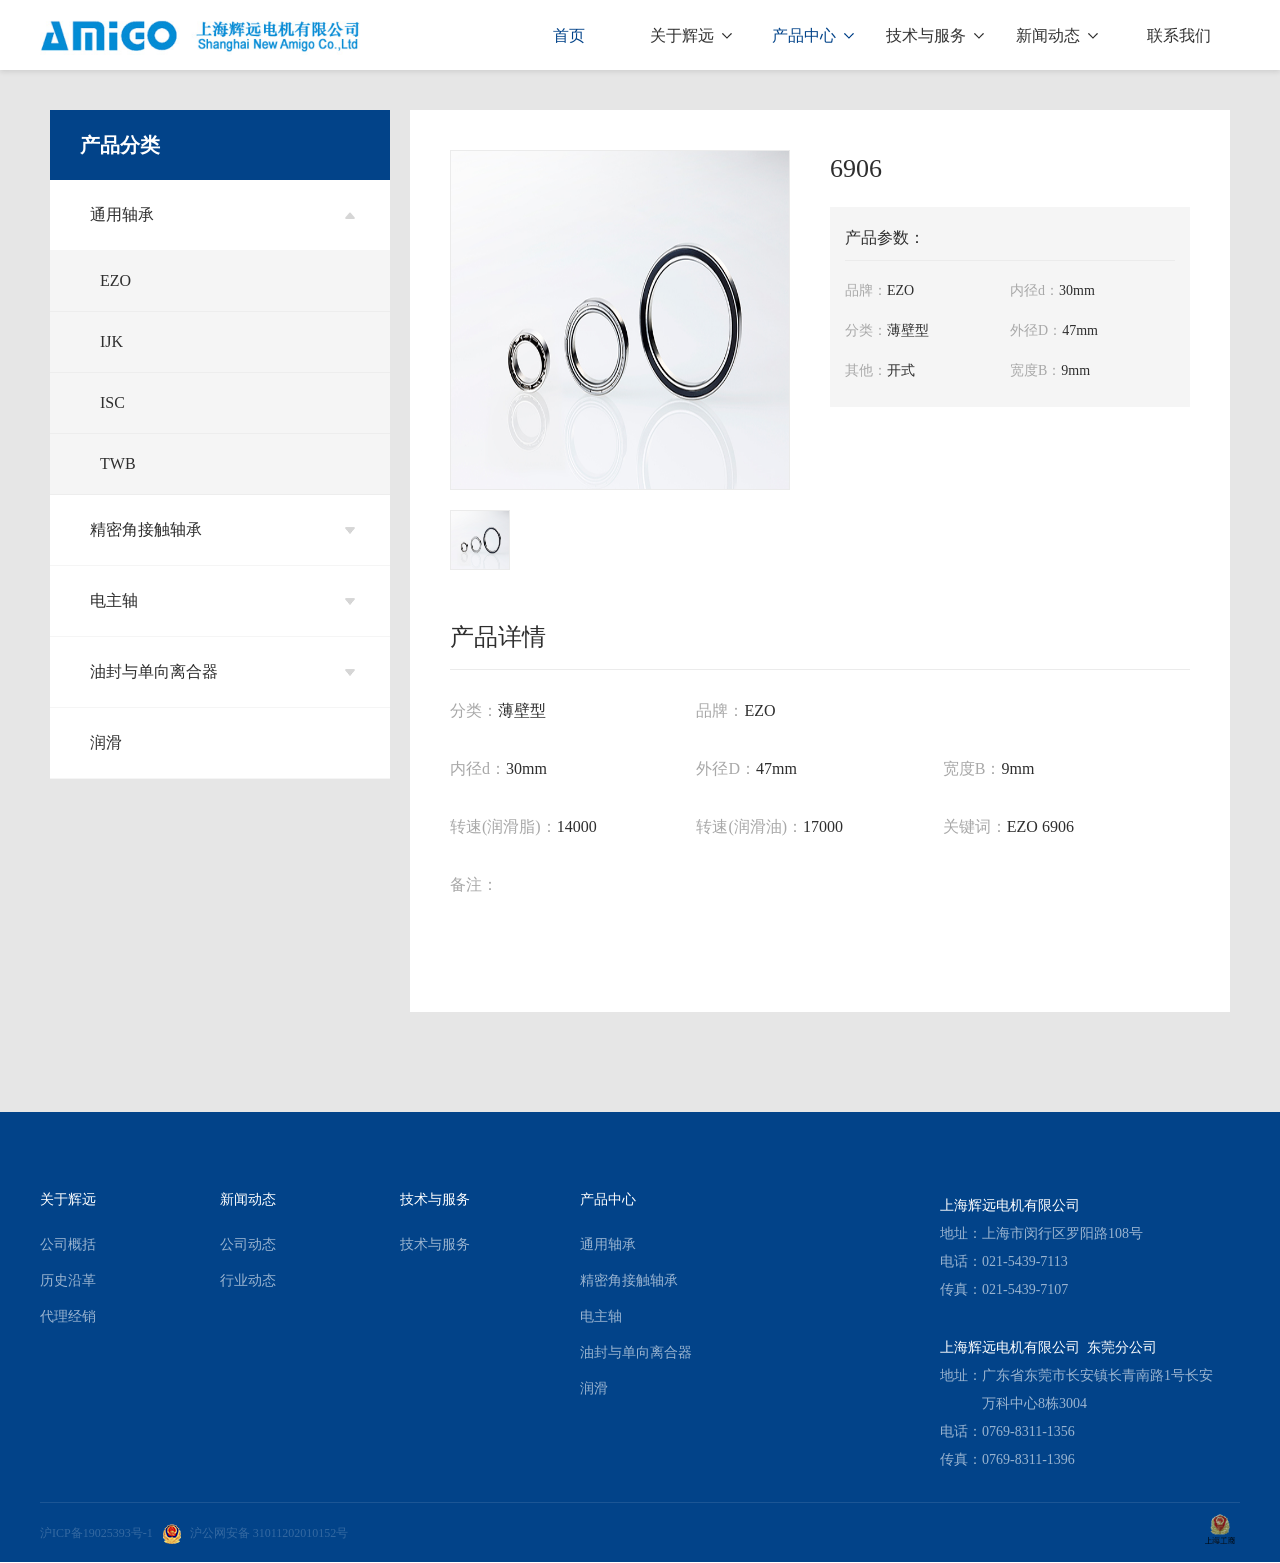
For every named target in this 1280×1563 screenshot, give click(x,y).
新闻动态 (1057, 35)
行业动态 (248, 1280)
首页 (569, 35)
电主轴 (222, 600)
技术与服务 (935, 35)
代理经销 (68, 1316)
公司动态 (248, 1244)
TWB (118, 463)
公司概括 (68, 1244)
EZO (115, 280)
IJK (111, 341)
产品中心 (813, 35)
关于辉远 (691, 35)
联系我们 (1179, 35)
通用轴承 (222, 214)
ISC (112, 402)
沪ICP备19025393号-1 (96, 1533)
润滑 (106, 742)
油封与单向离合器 (222, 671)
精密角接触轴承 (222, 529)
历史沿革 (68, 1280)
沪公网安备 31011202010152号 (255, 1533)
